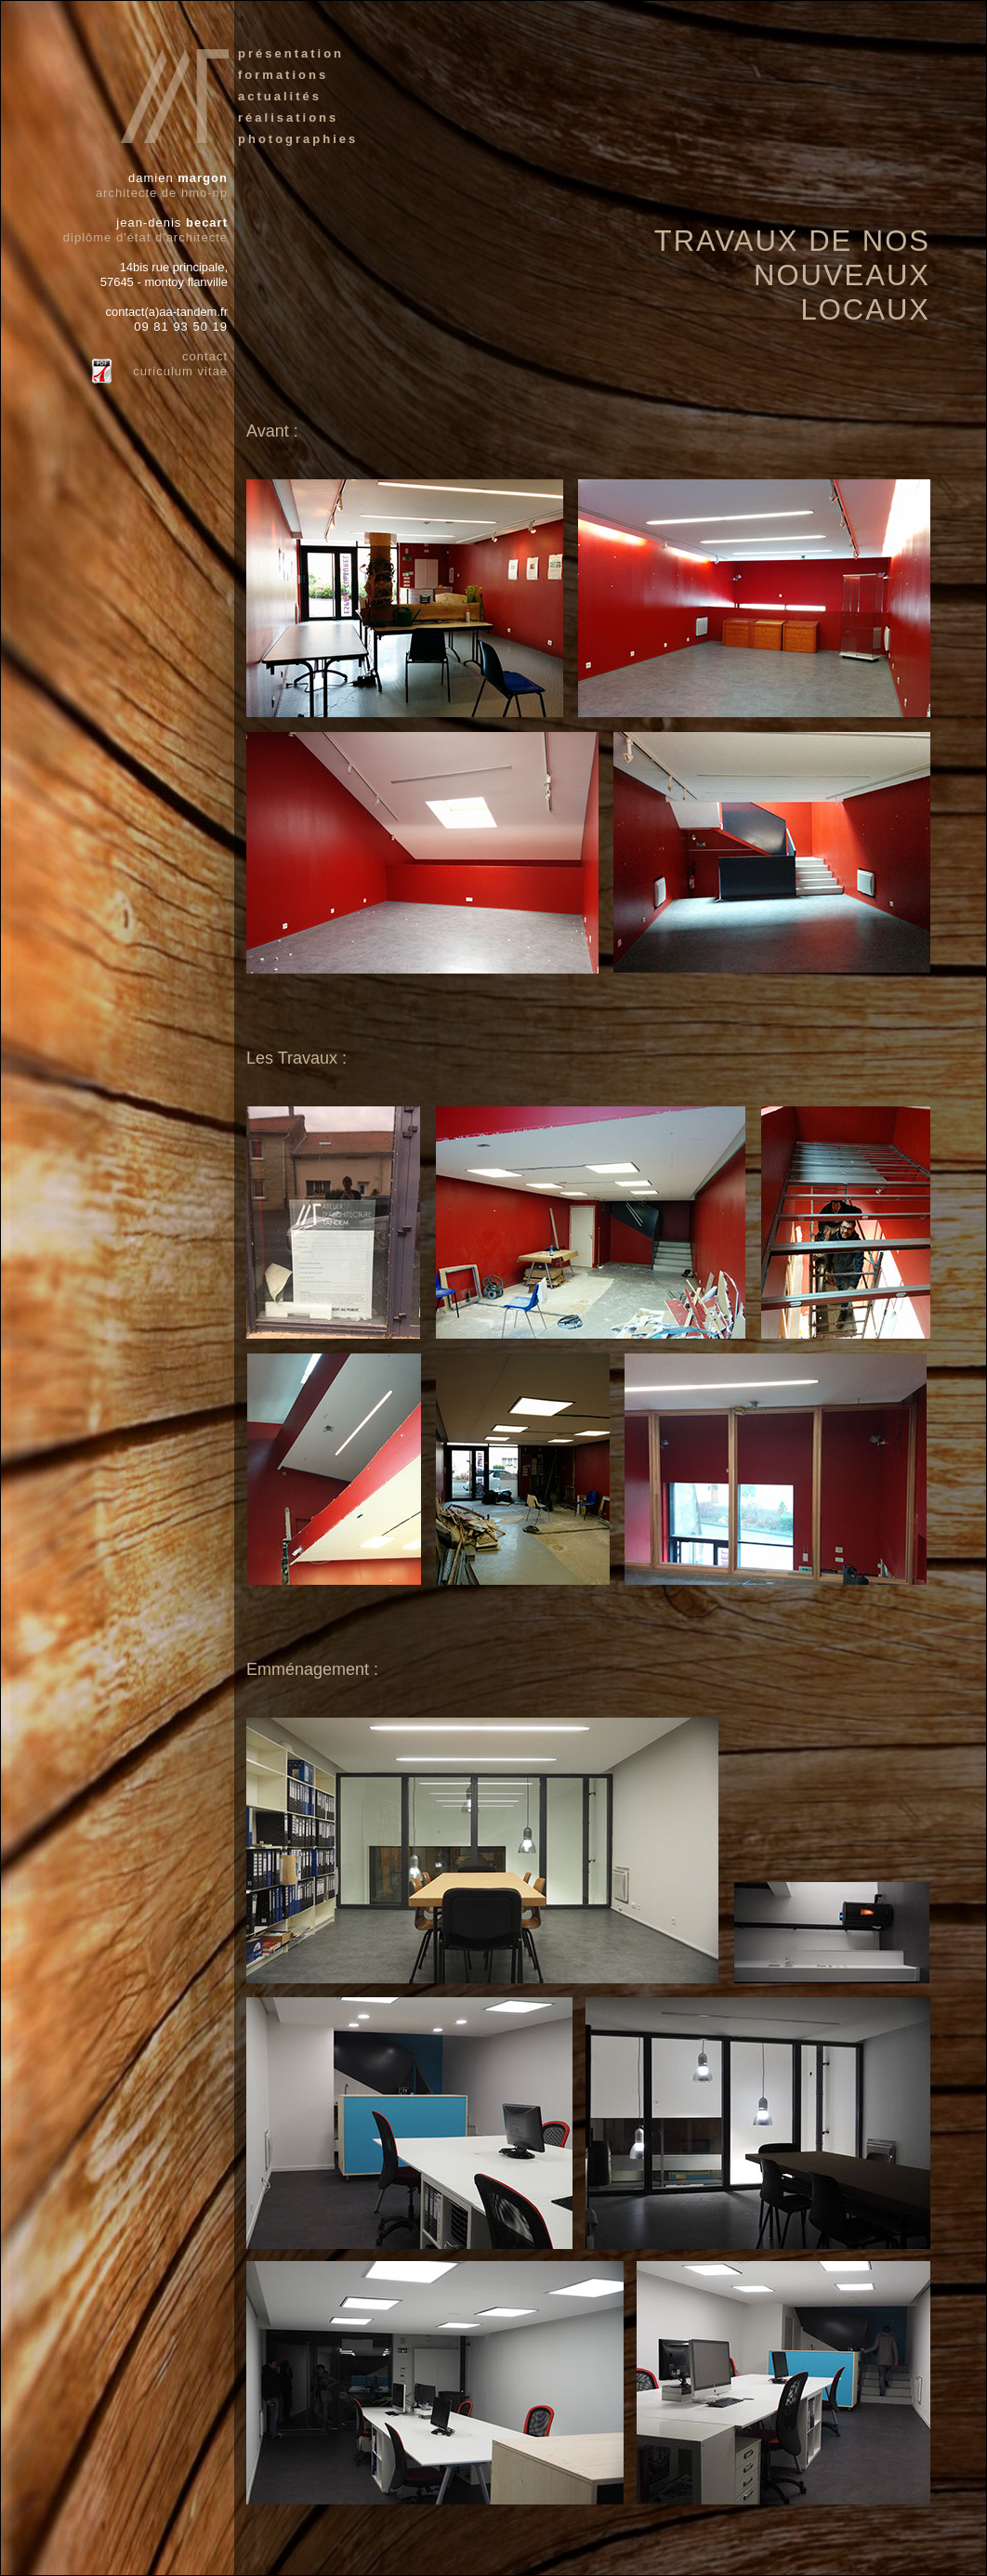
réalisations (288, 117)
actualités (280, 96)
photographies (298, 139)
